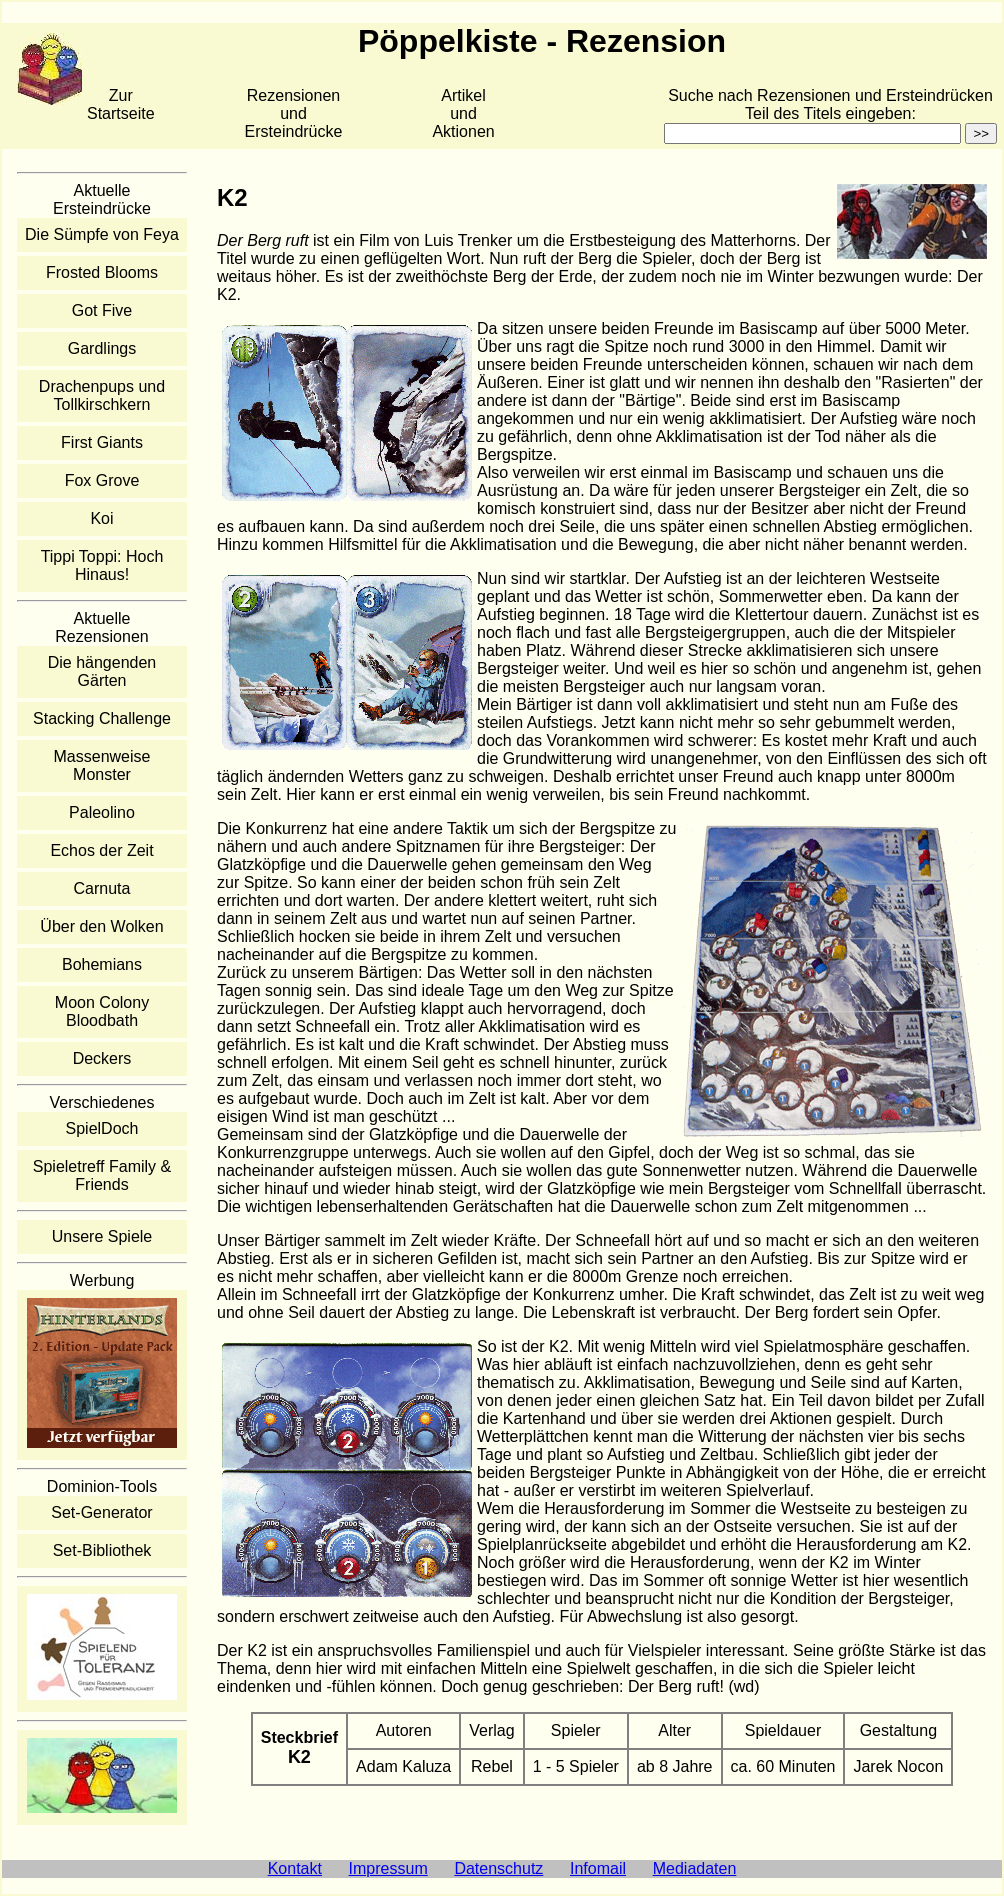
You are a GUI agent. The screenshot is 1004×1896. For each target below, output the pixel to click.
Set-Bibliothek (102, 1550)
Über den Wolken (101, 926)
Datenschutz (498, 1868)
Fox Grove (102, 480)
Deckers (102, 1058)
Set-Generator (101, 1512)
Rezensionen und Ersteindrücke (294, 113)
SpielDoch (102, 1128)
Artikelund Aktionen (463, 113)
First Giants (102, 442)
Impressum (388, 1868)
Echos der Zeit (101, 850)
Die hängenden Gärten (102, 671)
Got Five (102, 310)
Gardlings (102, 348)
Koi (101, 518)
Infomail (598, 1868)
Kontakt (295, 1868)
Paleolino (102, 812)
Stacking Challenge (102, 718)
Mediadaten (695, 1868)
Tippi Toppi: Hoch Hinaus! (102, 565)
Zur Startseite (121, 104)
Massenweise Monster (102, 765)
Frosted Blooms (102, 272)
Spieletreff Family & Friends (102, 1175)
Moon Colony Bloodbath (102, 1011)
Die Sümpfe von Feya (102, 234)
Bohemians (102, 964)
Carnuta (102, 888)
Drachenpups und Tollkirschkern (102, 395)
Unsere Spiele (102, 1236)
